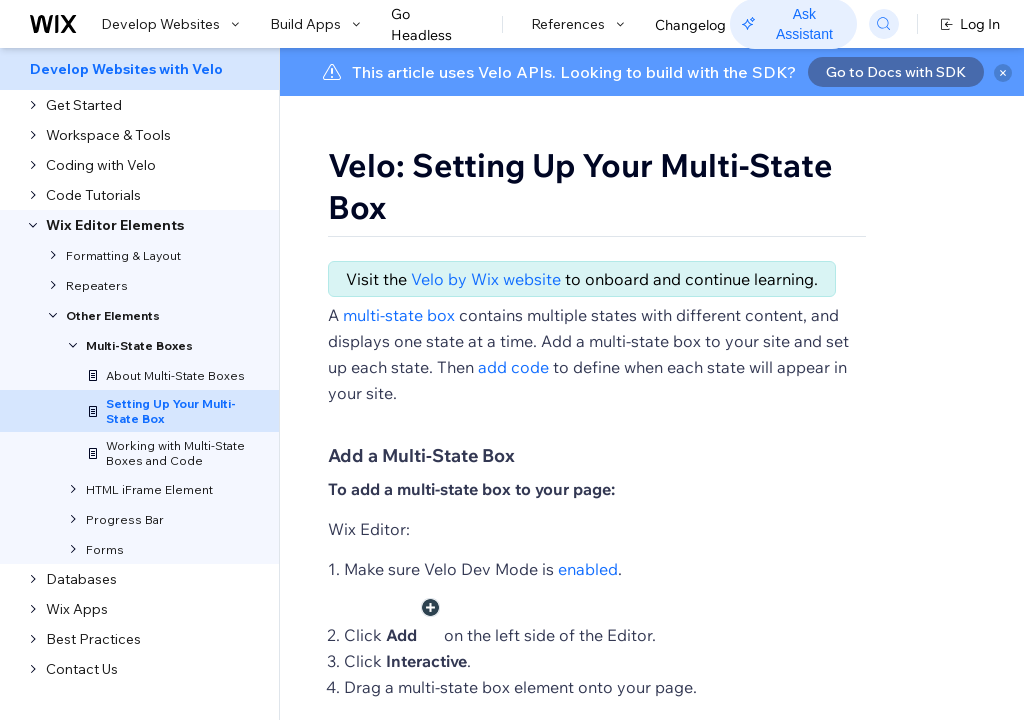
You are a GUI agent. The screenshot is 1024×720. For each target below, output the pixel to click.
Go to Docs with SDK (896, 72)
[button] (403, 278)
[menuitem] (139, 69)
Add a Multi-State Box (421, 513)
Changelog (690, 25)
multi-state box (399, 373)
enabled (588, 627)
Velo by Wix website (486, 337)
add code (513, 425)
